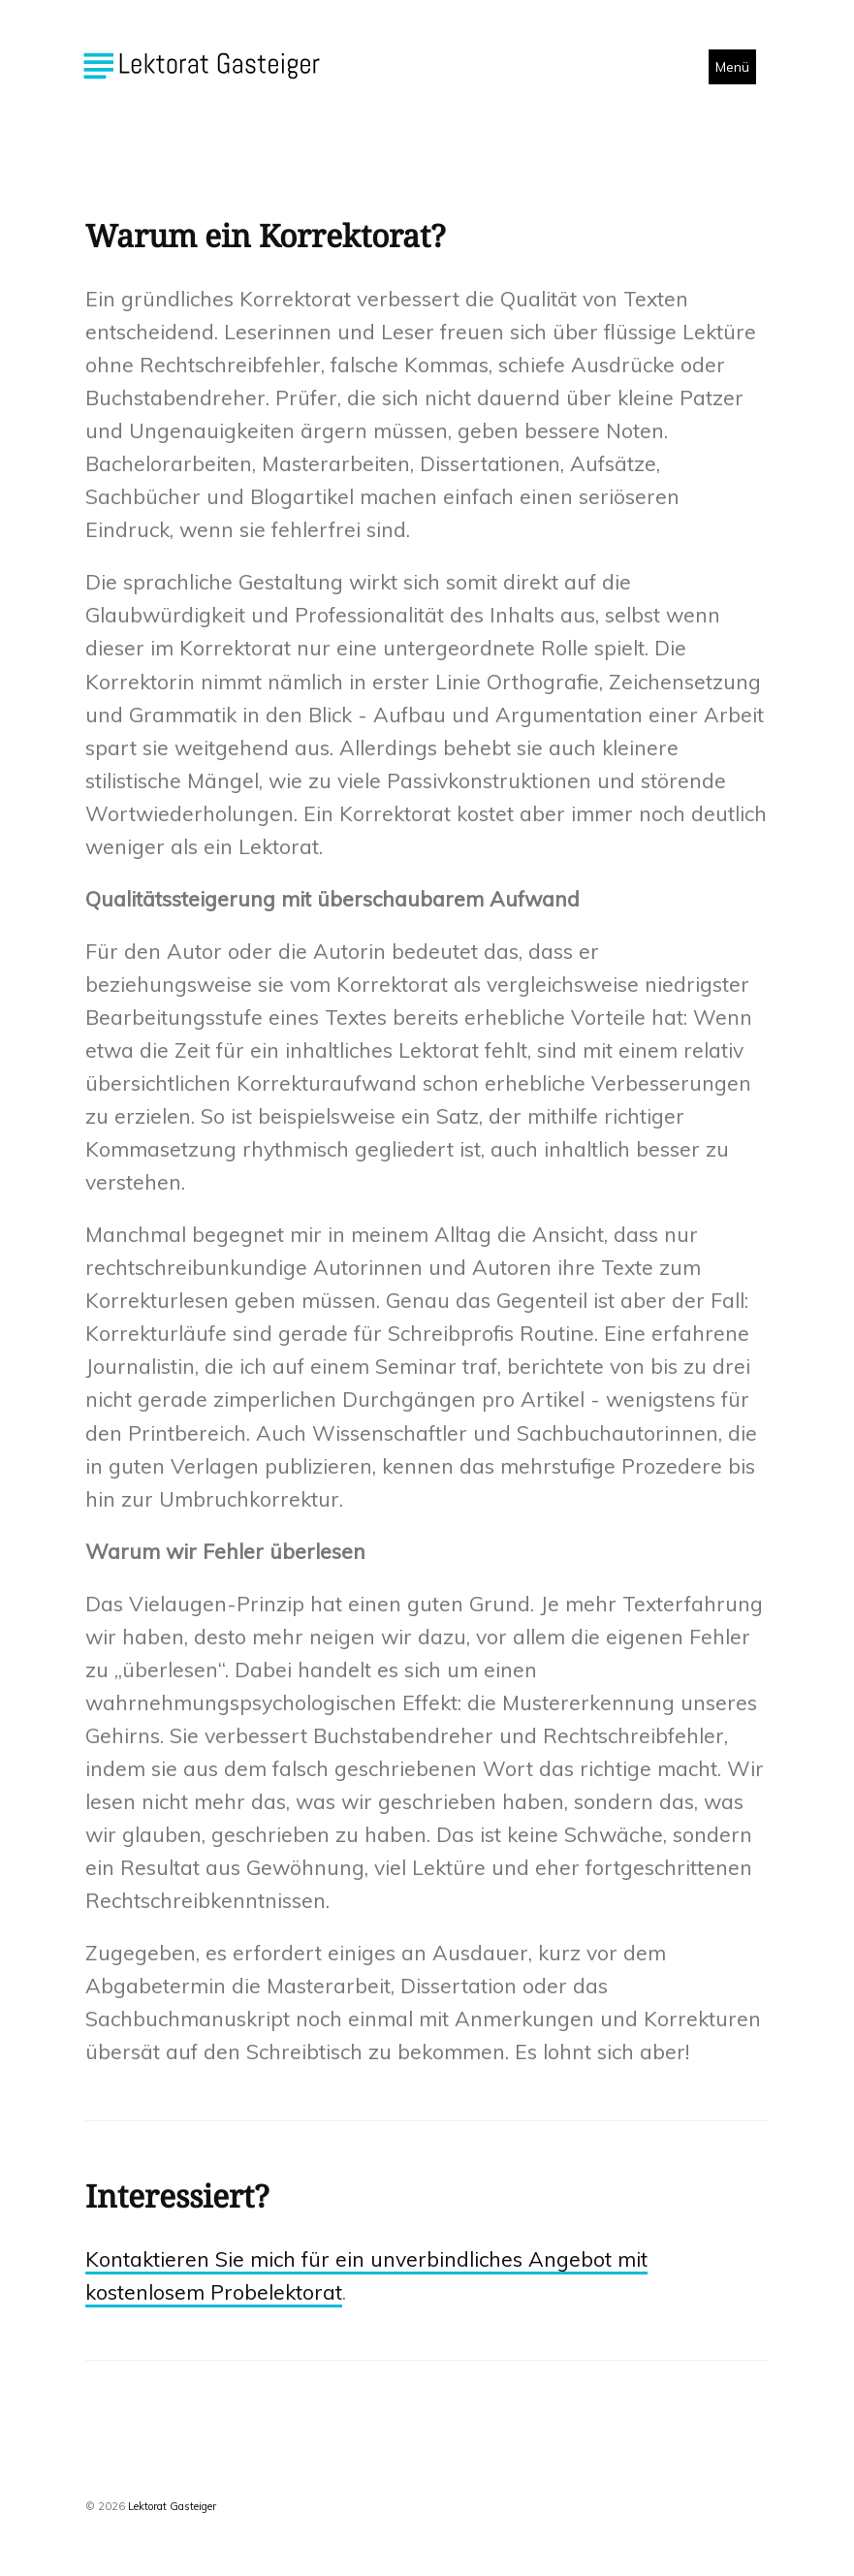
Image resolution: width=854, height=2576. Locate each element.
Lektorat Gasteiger (172, 2506)
